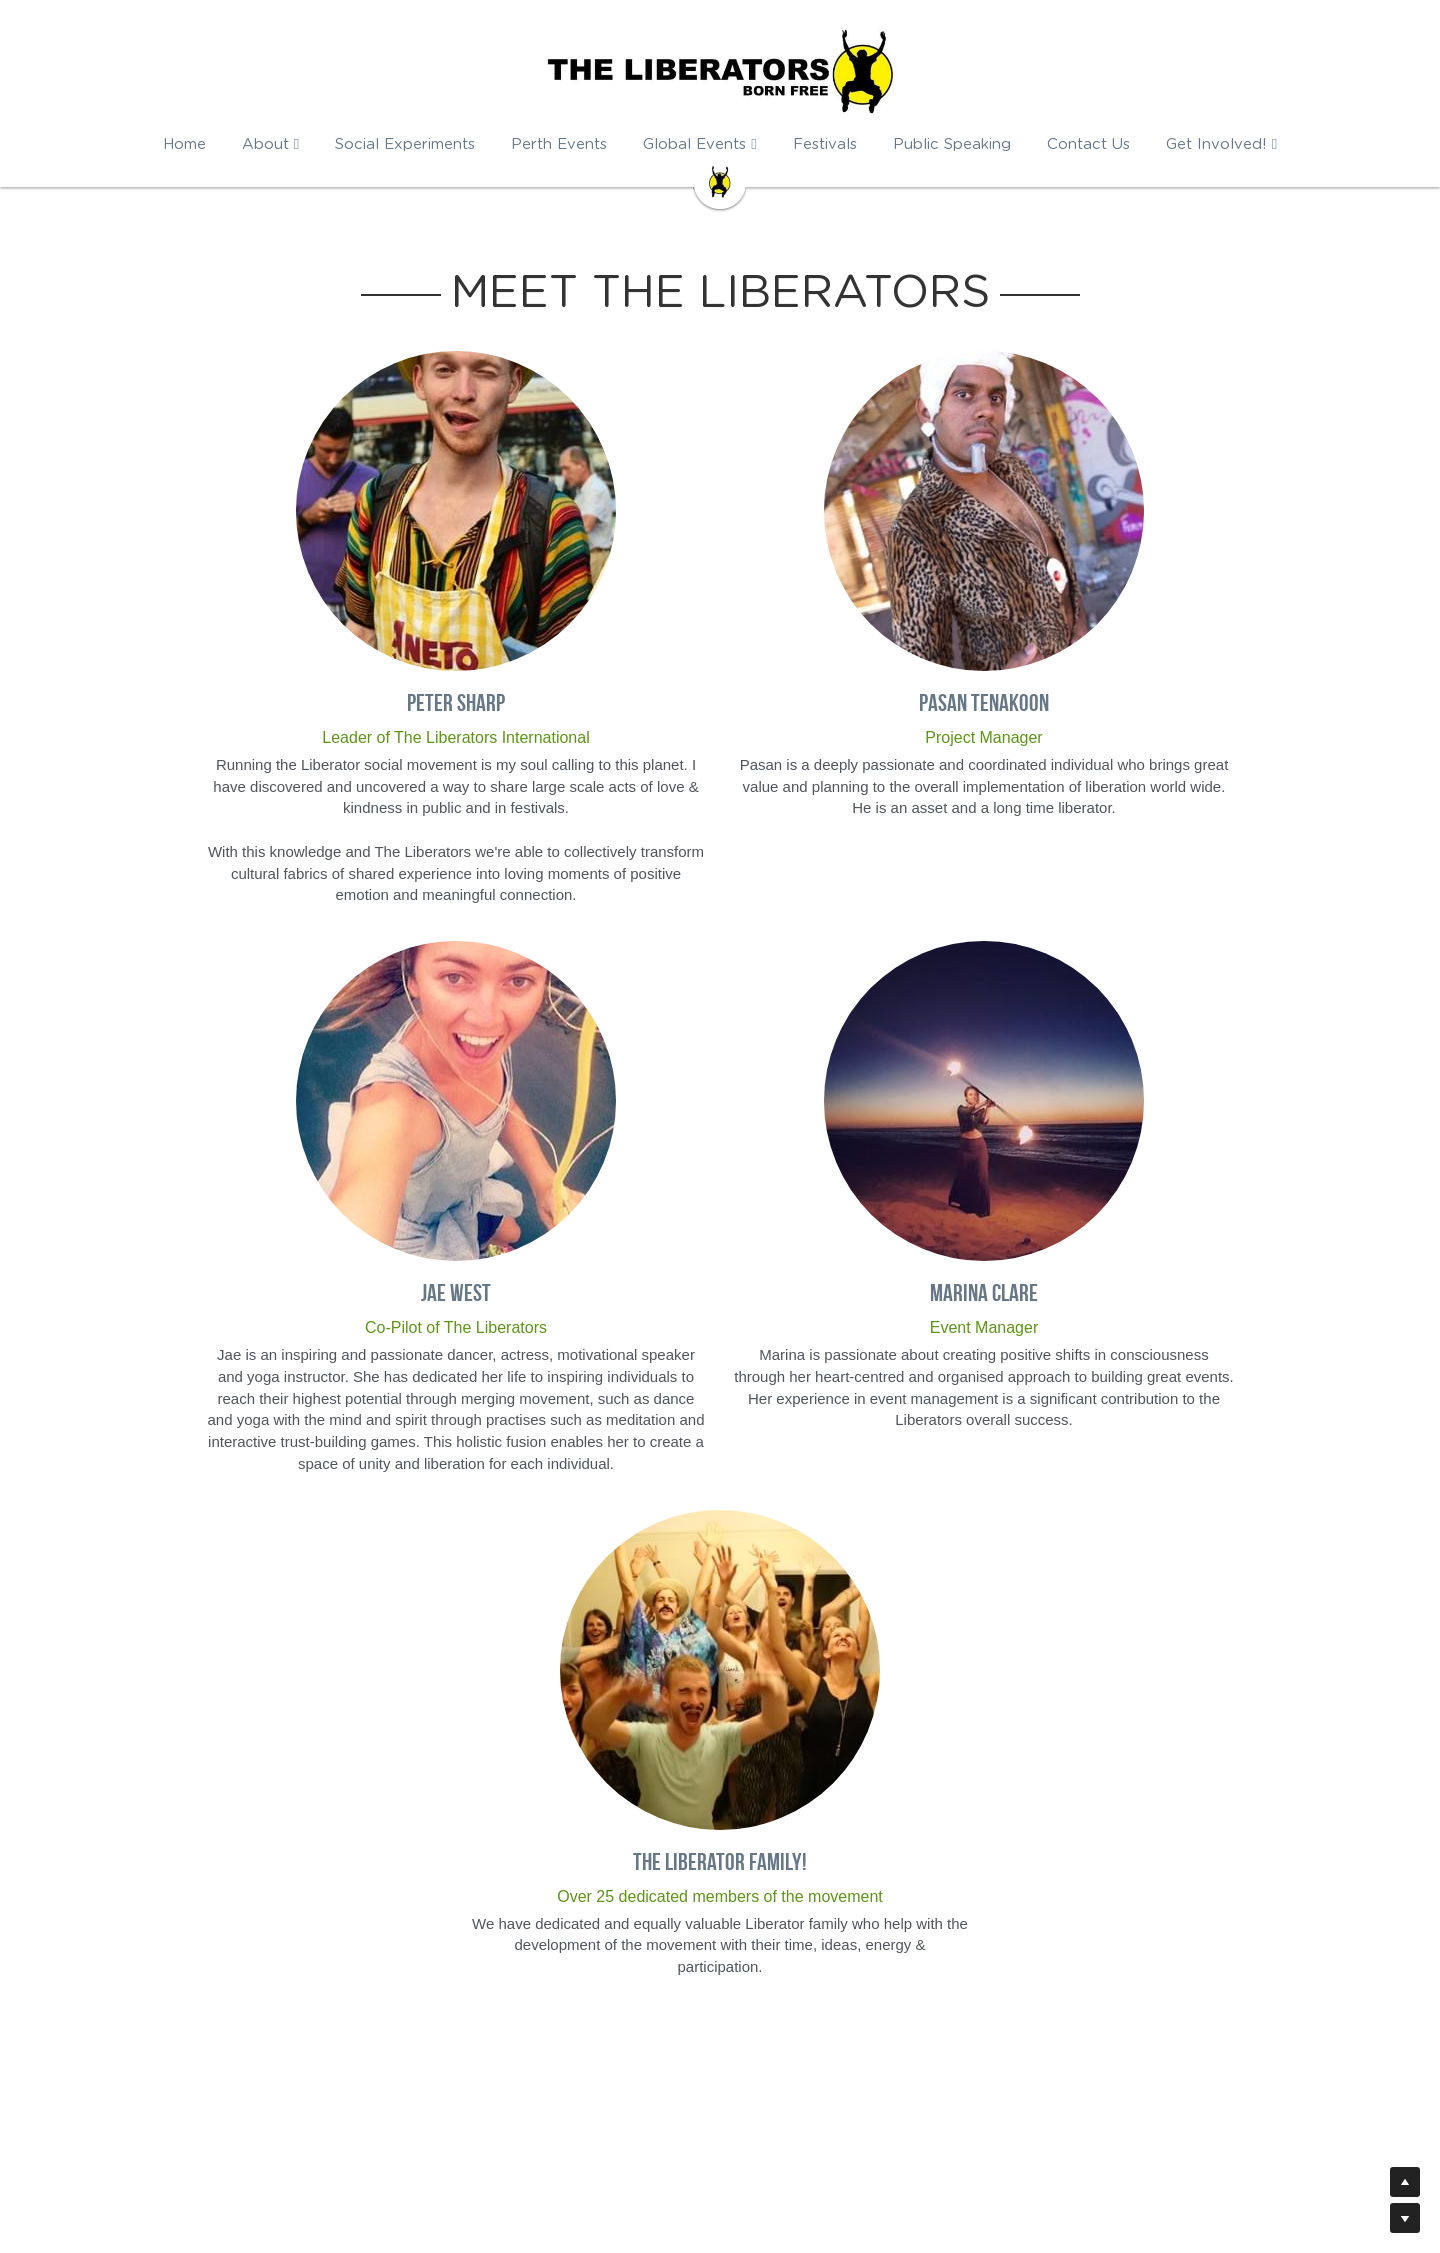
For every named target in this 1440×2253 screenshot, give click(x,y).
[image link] (720, 180)
